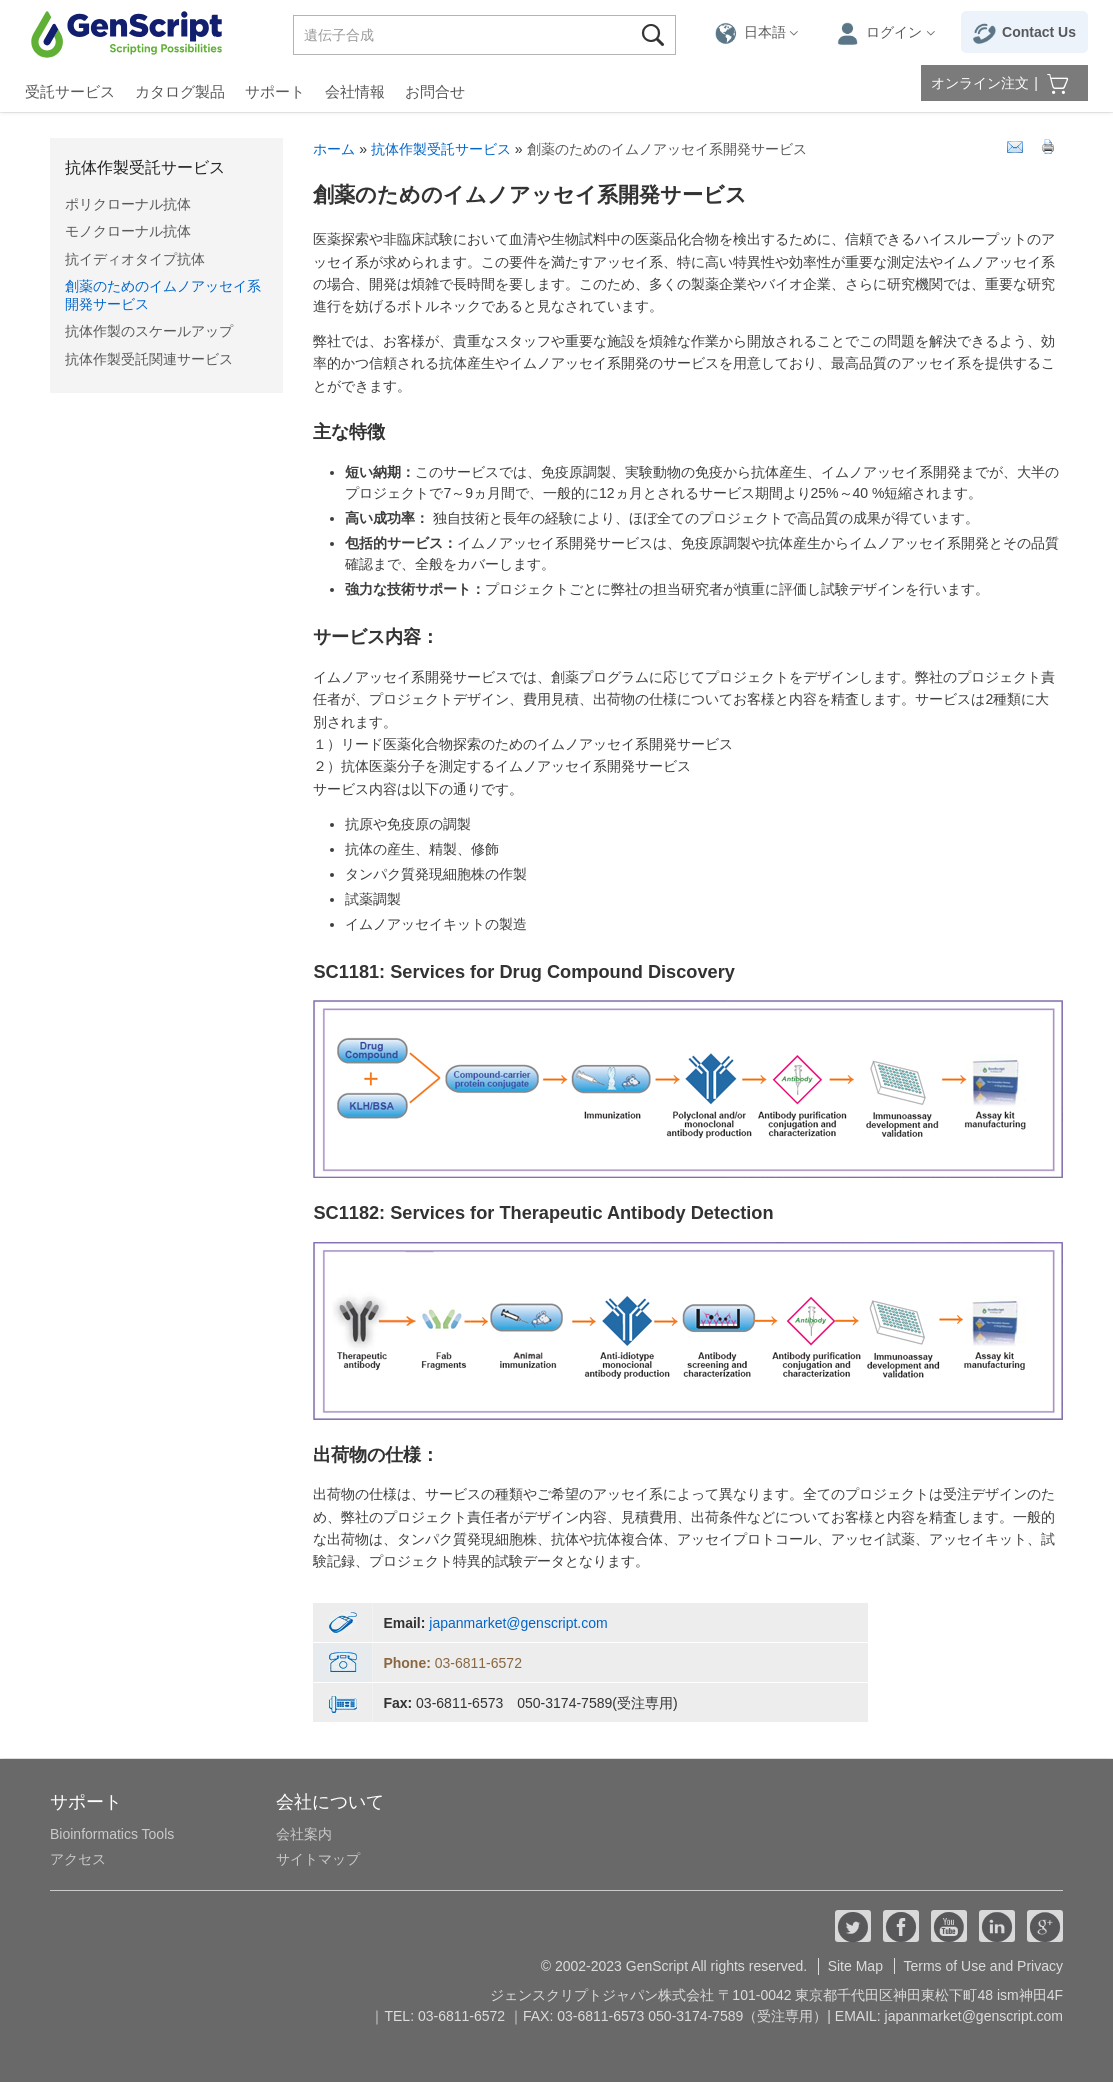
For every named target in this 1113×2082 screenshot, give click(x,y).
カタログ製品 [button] (180, 91)
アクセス (78, 1859)
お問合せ (435, 91)
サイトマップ (318, 1859)
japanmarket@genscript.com (518, 1623)
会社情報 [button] (355, 91)
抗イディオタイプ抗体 (135, 259)
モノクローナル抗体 (128, 231)
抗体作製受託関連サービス (149, 359)
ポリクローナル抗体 (128, 204)
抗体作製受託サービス (145, 167)
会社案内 (304, 1834)
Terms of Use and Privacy (984, 1966)
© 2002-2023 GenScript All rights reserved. (674, 1966)
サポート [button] (275, 91)
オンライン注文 (980, 83)
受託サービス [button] (70, 91)
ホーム (334, 149)
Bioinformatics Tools (112, 1834)
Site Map (855, 1966)
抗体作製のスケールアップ (149, 331)
